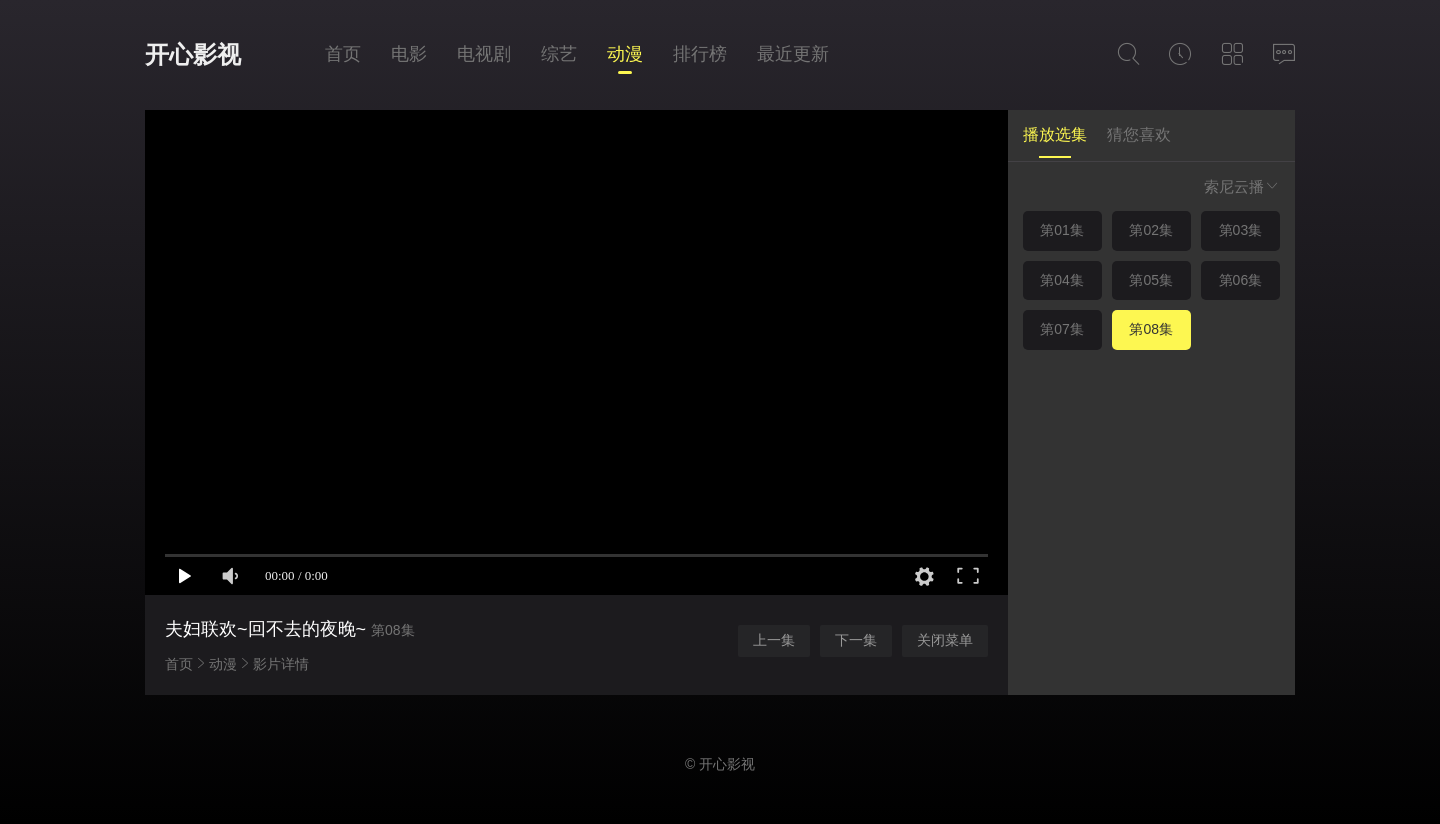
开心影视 (193, 54)
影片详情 (281, 664)
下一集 (856, 640)
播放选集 (1055, 134)
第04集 (1062, 280)
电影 (409, 54)
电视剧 (484, 54)
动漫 (625, 54)
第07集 (1062, 329)
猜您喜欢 (1139, 134)
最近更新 (793, 54)
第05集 (1151, 280)
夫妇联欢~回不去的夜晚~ (265, 629)
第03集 (1241, 230)
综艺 (559, 54)
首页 (343, 54)
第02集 (1151, 230)
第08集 (1151, 329)
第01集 (1062, 230)
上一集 (774, 640)
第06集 (1241, 280)
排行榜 (700, 54)
